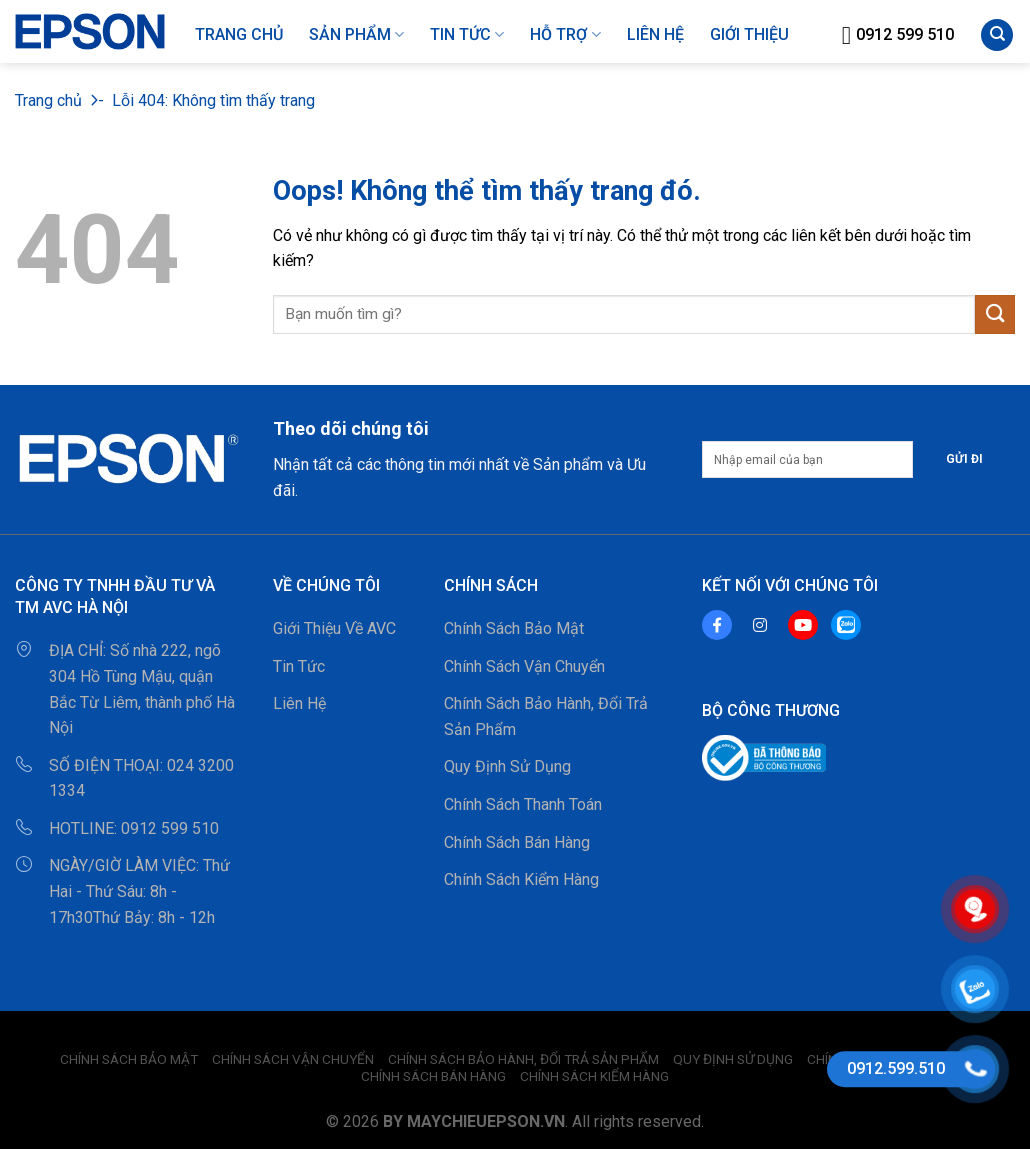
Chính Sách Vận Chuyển (524, 666)
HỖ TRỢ (565, 35)
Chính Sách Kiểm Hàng (521, 879)
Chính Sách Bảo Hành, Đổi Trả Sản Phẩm (546, 716)
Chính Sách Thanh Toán (523, 804)
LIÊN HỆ (655, 34)
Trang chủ (48, 100)
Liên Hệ (299, 703)
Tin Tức (467, 35)
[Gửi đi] (995, 314)
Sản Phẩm (356, 35)
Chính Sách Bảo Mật (514, 628)
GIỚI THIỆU (749, 34)
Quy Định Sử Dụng (507, 766)
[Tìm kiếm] (997, 35)
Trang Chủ (239, 34)
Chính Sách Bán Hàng (517, 842)
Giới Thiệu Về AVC (334, 628)
